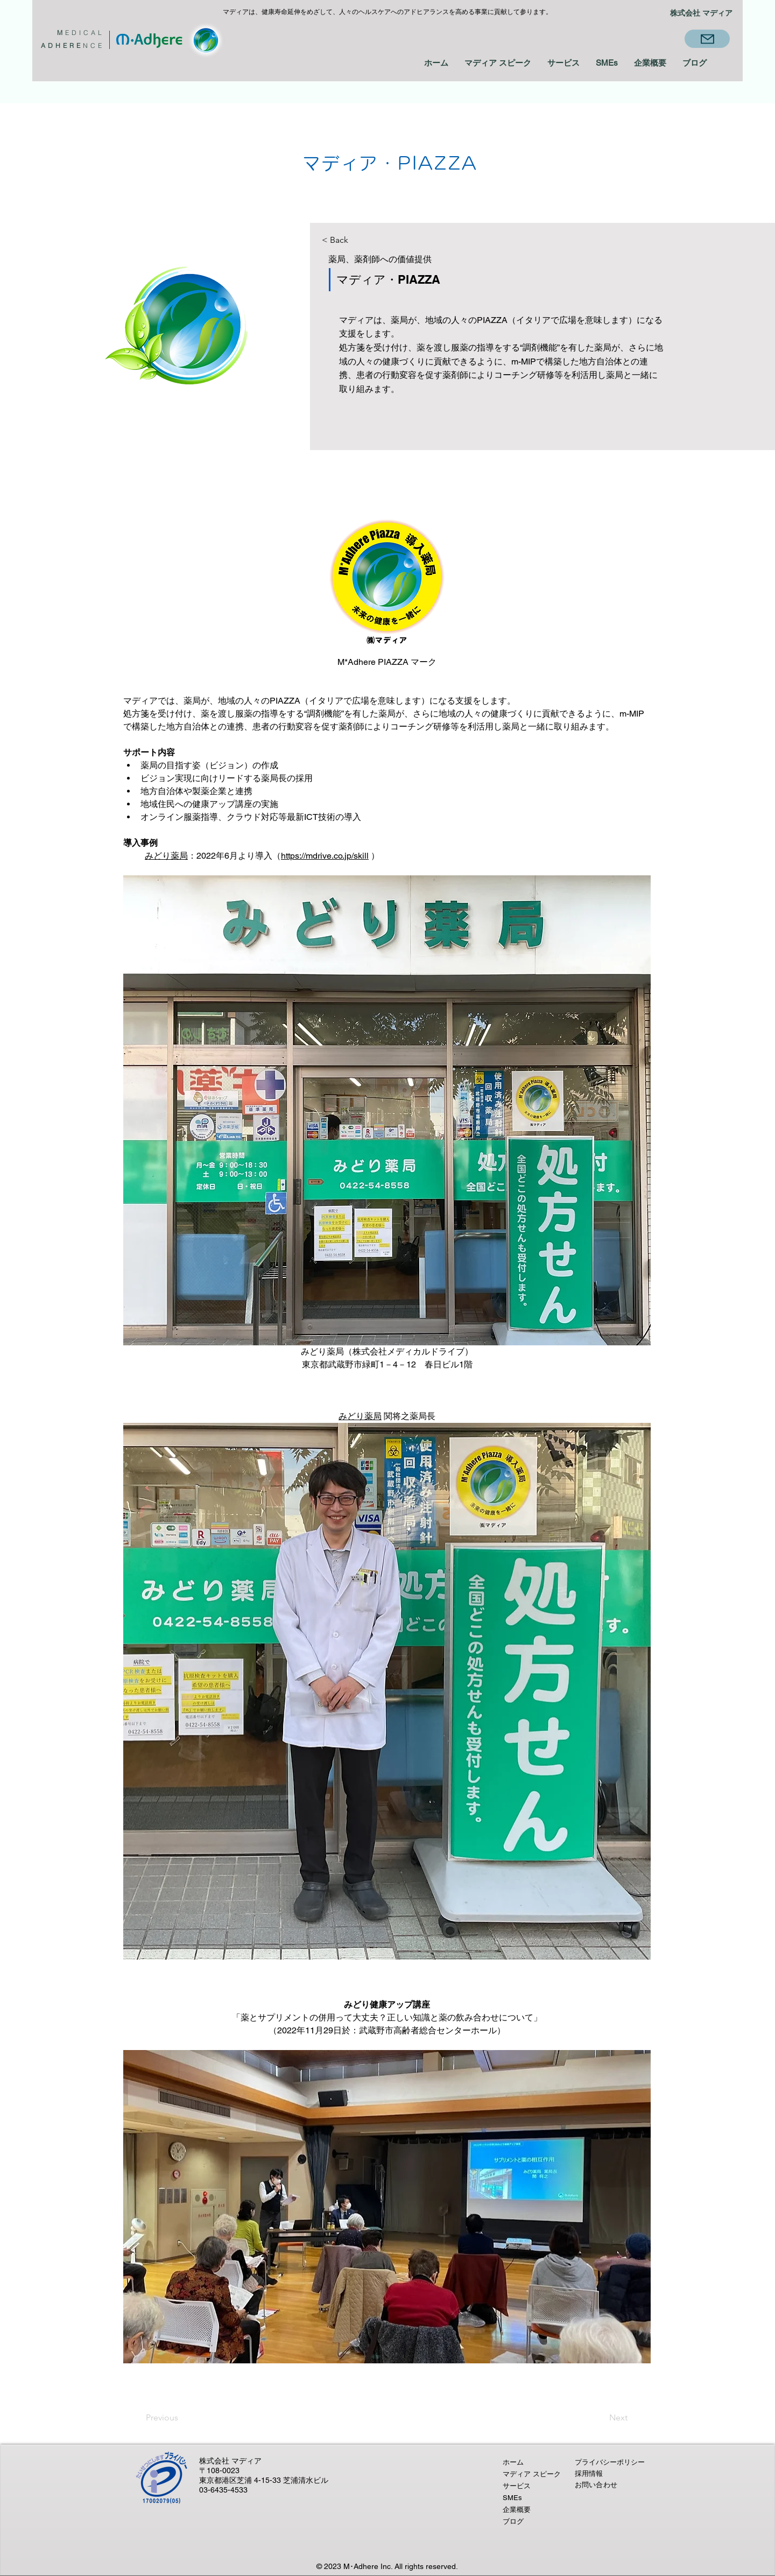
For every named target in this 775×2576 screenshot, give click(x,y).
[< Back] (359, 240)
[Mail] (707, 39)
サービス (517, 2486)
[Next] (598, 2417)
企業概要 (517, 2509)
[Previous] (177, 2417)
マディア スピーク (532, 2474)
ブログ (513, 2521)
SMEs (512, 2498)
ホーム (513, 2462)
